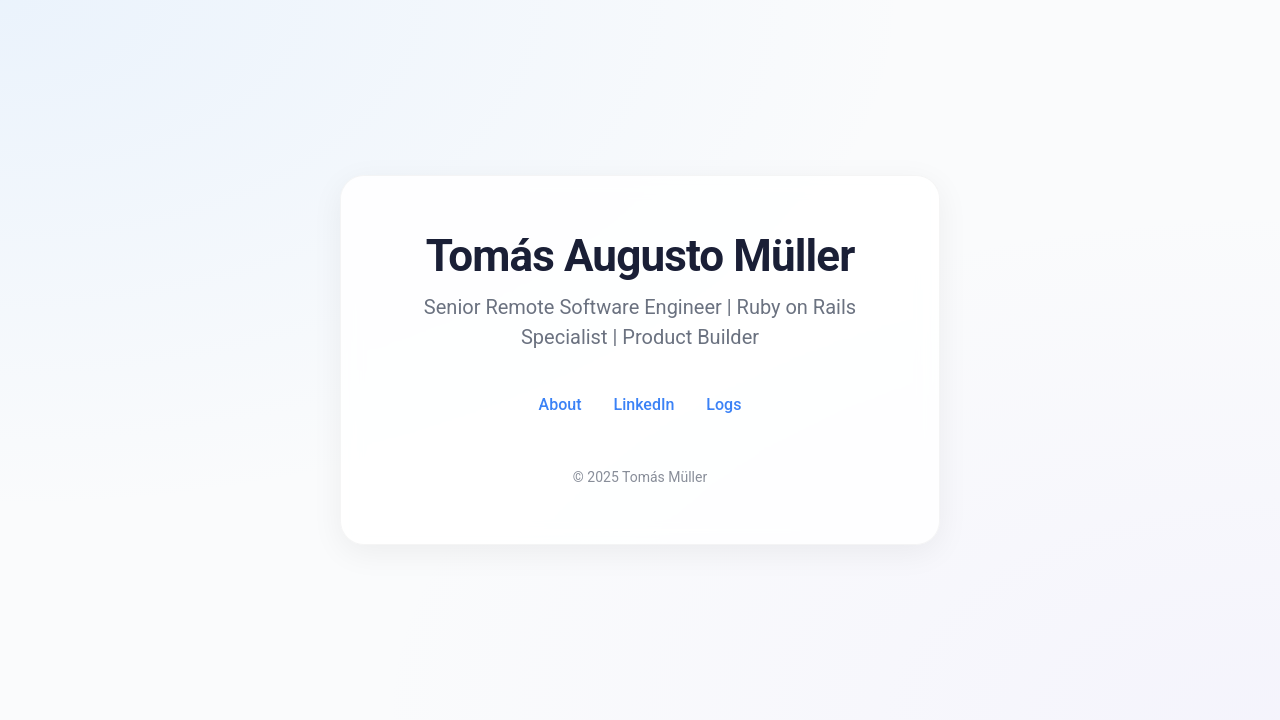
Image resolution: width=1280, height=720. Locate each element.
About (560, 404)
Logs (723, 404)
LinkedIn (644, 404)
